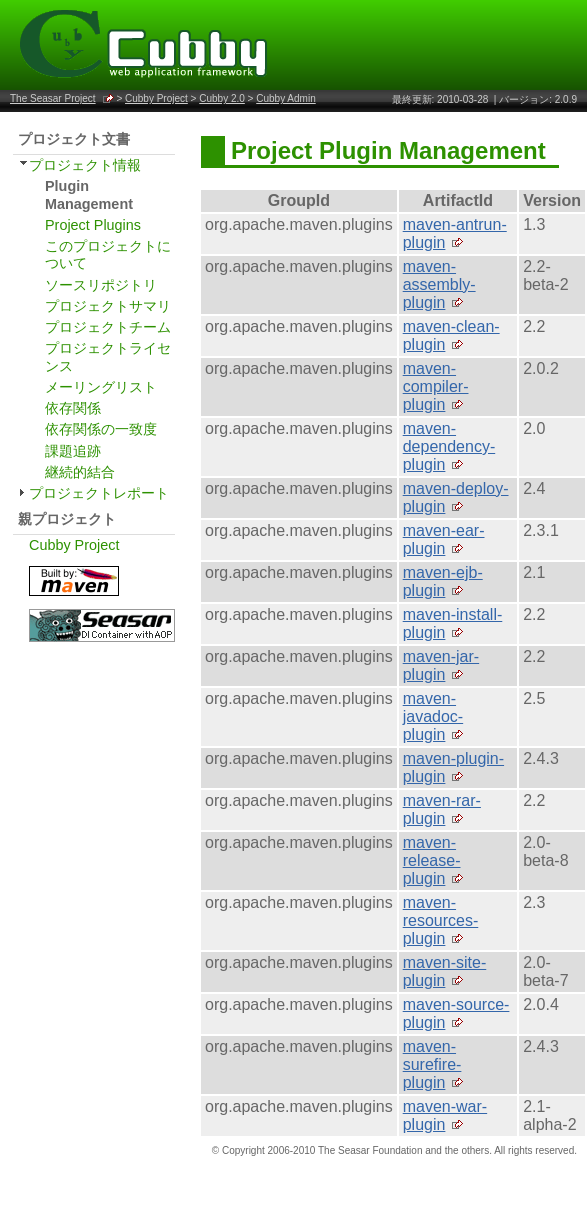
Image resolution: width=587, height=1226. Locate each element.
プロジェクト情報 (85, 165)
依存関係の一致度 (101, 429)
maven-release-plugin (432, 860)
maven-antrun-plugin (455, 233)
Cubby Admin (285, 98)
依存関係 (73, 408)
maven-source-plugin (456, 1013)
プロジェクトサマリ (108, 306)
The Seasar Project (53, 98)
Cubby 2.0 (222, 98)
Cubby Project (156, 98)
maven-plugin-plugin (453, 767)
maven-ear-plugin (444, 539)
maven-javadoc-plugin (433, 716)
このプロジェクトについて (108, 254)
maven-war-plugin (445, 1115)
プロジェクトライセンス (108, 356)
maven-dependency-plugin (449, 446)
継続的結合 (80, 472)
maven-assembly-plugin (439, 284)
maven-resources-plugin (441, 920)
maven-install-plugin (453, 623)
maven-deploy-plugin (456, 497)
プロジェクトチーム (108, 327)
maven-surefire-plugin (432, 1064)
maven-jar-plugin (441, 665)
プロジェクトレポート (99, 493)
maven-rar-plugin (442, 809)
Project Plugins (93, 225)
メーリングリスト (101, 387)
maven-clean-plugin (451, 335)
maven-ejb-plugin (443, 581)
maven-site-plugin (445, 971)
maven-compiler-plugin (436, 386)
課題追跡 (73, 451)
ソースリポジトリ (101, 285)
